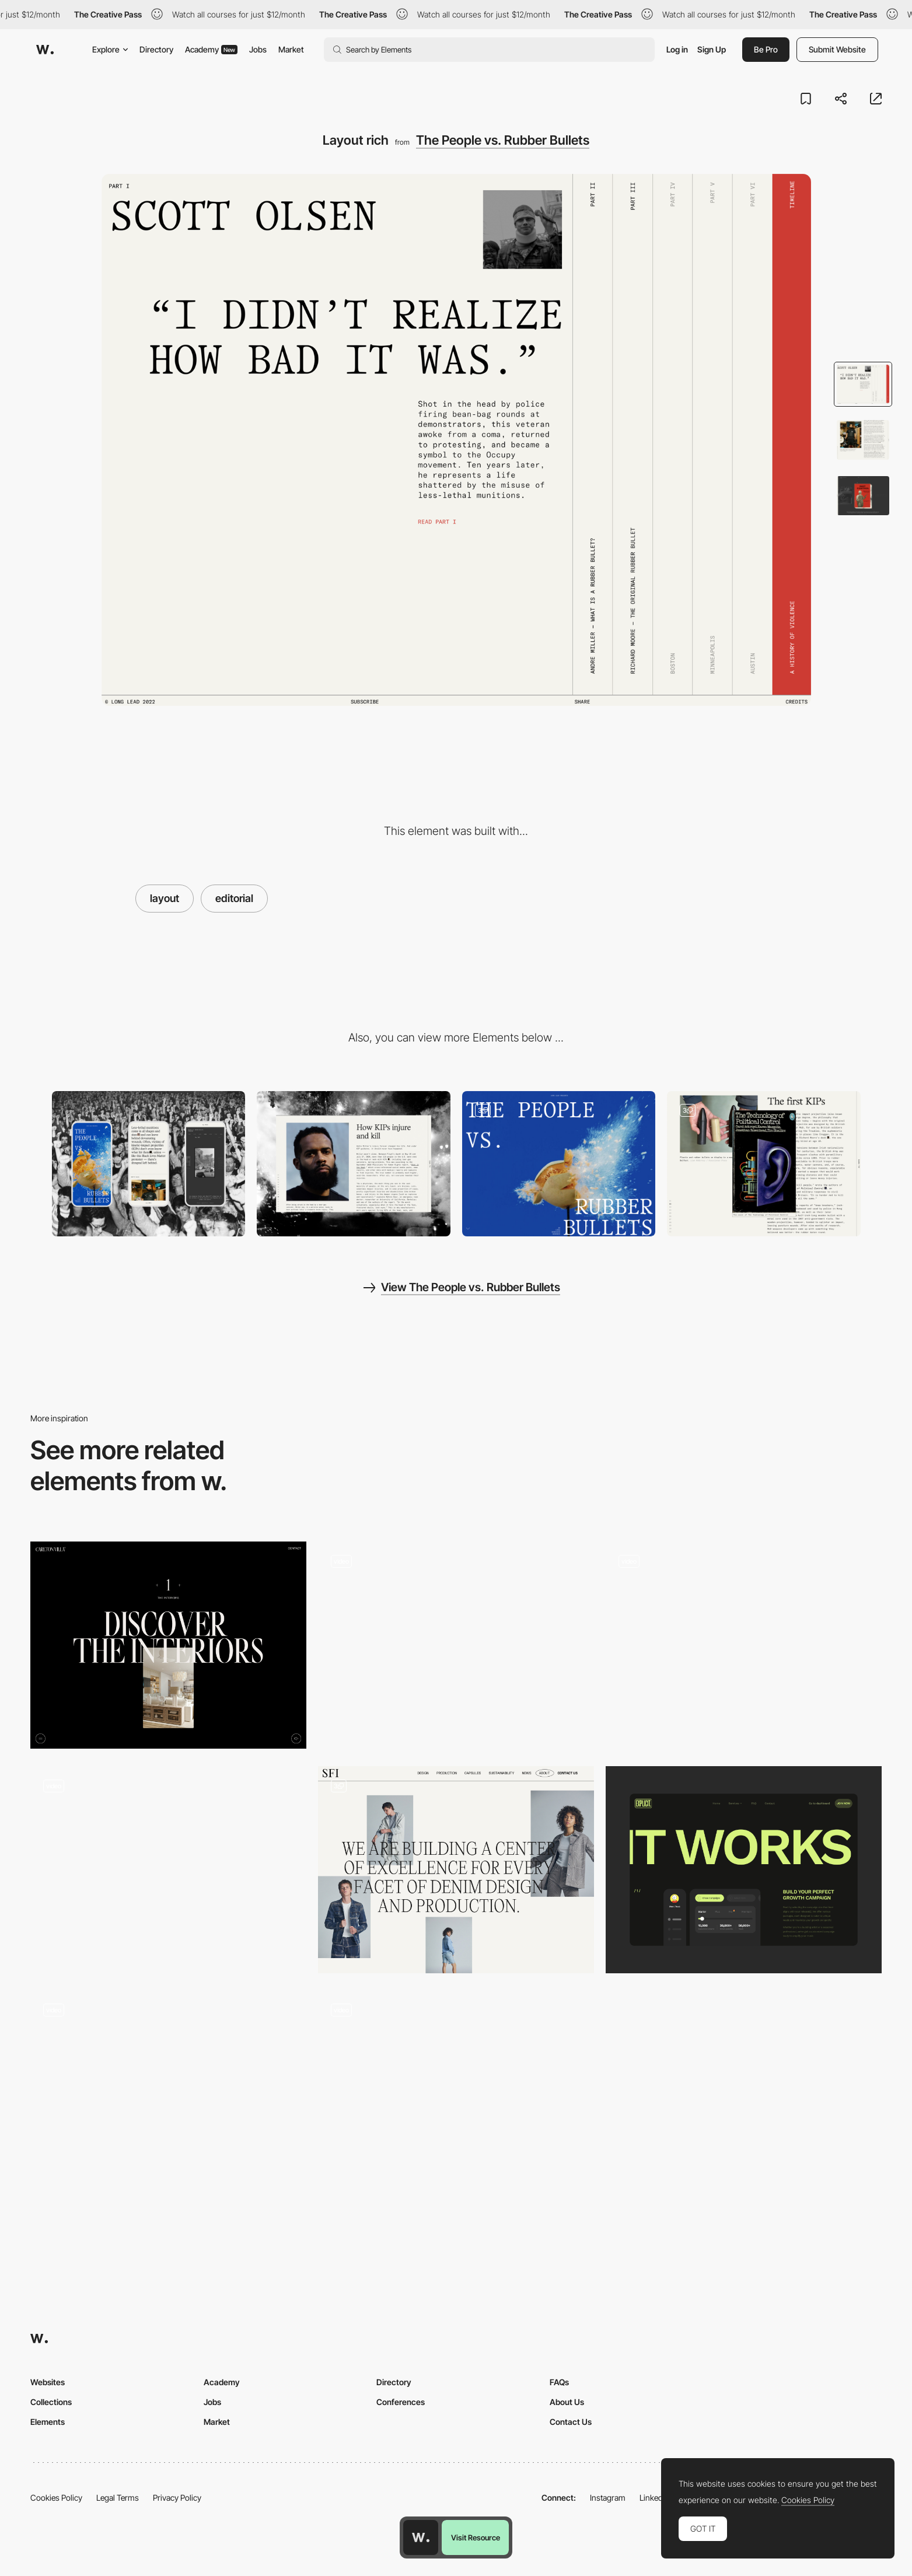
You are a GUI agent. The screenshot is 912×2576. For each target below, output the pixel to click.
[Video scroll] (559, 1163)
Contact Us (571, 2422)
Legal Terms (117, 2497)
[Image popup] (764, 1163)
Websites (47, 2382)
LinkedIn (654, 2497)
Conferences (400, 2402)
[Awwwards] (45, 49)
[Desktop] (353, 1163)
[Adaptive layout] (168, 1869)
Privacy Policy (177, 2497)
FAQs (559, 2382)
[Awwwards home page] (420, 2537)
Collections (51, 2402)
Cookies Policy (56, 2497)
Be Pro (766, 49)
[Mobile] (149, 1163)
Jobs (258, 49)
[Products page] (456, 1645)
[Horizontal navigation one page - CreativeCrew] (456, 2089)
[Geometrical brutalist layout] (168, 2089)
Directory (156, 49)
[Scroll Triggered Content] (744, 1640)
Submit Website (837, 49)
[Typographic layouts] (168, 1645)
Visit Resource (475, 2537)
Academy (211, 49)
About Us (567, 2402)
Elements (47, 2422)
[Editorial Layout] (456, 1869)
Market (291, 49)
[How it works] (744, 1869)
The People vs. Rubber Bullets (502, 140)
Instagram (608, 2497)
